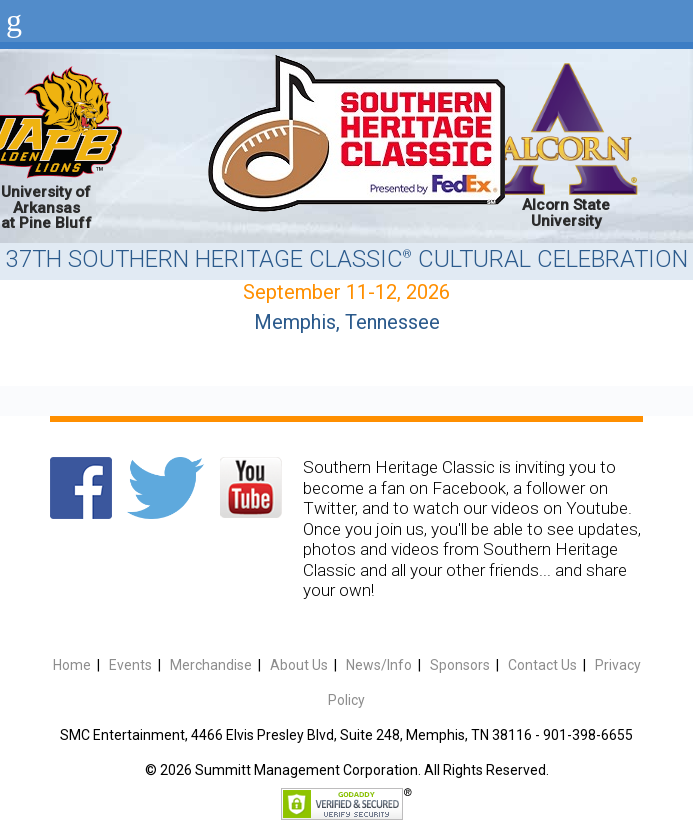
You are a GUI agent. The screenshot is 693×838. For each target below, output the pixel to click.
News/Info (379, 665)
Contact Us (542, 665)
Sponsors (460, 665)
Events (130, 665)
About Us (299, 665)
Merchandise (211, 665)
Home (72, 665)
